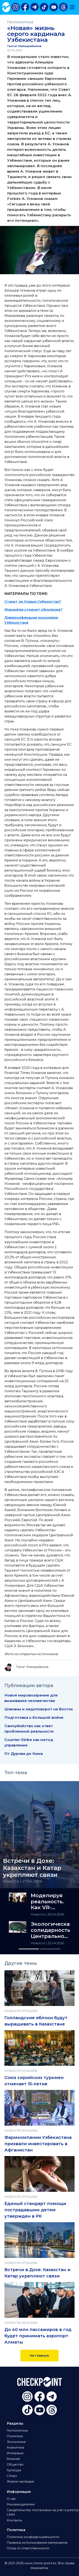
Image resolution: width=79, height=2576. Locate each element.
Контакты (14, 2520)
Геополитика (20, 22)
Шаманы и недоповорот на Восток (38, 1709)
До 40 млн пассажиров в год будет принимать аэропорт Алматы (37, 2336)
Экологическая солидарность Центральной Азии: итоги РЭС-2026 (50, 1930)
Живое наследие (20, 2481)
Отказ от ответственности (28, 2548)
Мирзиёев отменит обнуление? (33, 610)
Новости (38, 1914)
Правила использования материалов (37, 2543)
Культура (14, 2470)
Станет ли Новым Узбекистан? (32, 602)
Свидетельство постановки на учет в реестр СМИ (43, 2512)
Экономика (16, 2442)
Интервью (15, 2453)
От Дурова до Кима (23, 1753)
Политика (15, 2436)
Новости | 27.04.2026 (22, 1881)
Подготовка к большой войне (33, 1717)
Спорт (12, 2476)
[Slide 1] (29, 1949)
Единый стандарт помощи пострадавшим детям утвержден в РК (35, 2210)
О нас (11, 2499)
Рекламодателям (21, 2504)
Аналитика (15, 2447)
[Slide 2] (50, 1949)
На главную (39, 2355)
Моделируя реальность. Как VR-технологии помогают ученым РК (47, 1902)
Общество (15, 2464)
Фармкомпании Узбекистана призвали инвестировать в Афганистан (38, 2144)
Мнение (13, 2459)
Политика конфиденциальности (33, 2537)
